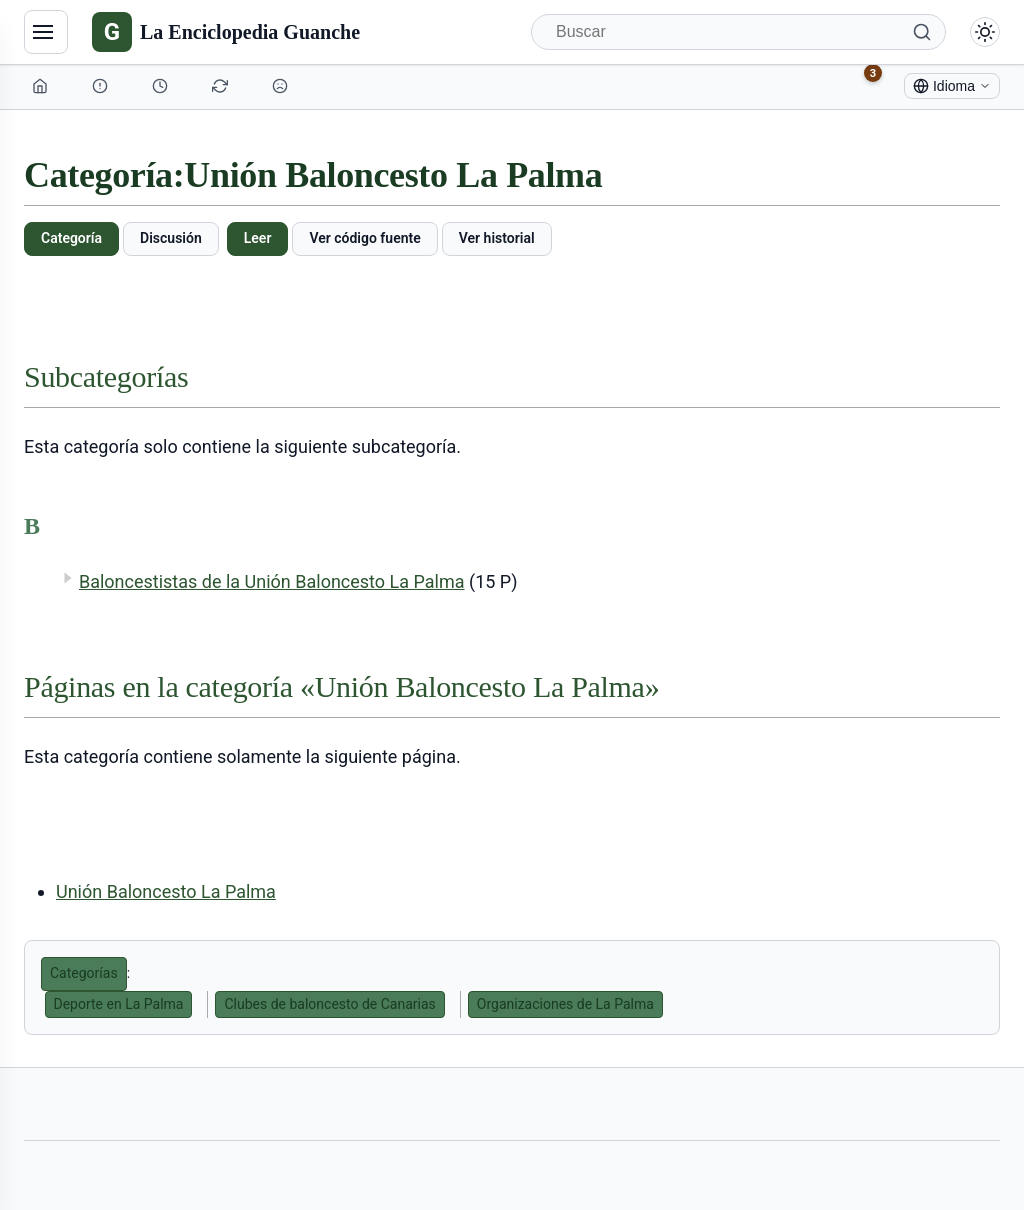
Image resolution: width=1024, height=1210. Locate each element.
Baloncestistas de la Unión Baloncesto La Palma (272, 581)
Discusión (171, 238)
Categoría (71, 238)
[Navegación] (46, 32)
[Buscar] (738, 32)
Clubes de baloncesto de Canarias (329, 1004)
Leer (258, 238)
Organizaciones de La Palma (565, 1004)
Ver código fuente (364, 238)
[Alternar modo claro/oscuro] (985, 32)
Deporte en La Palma (119, 1004)
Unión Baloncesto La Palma (166, 891)
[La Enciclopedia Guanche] (226, 32)
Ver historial (497, 238)
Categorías (84, 973)
